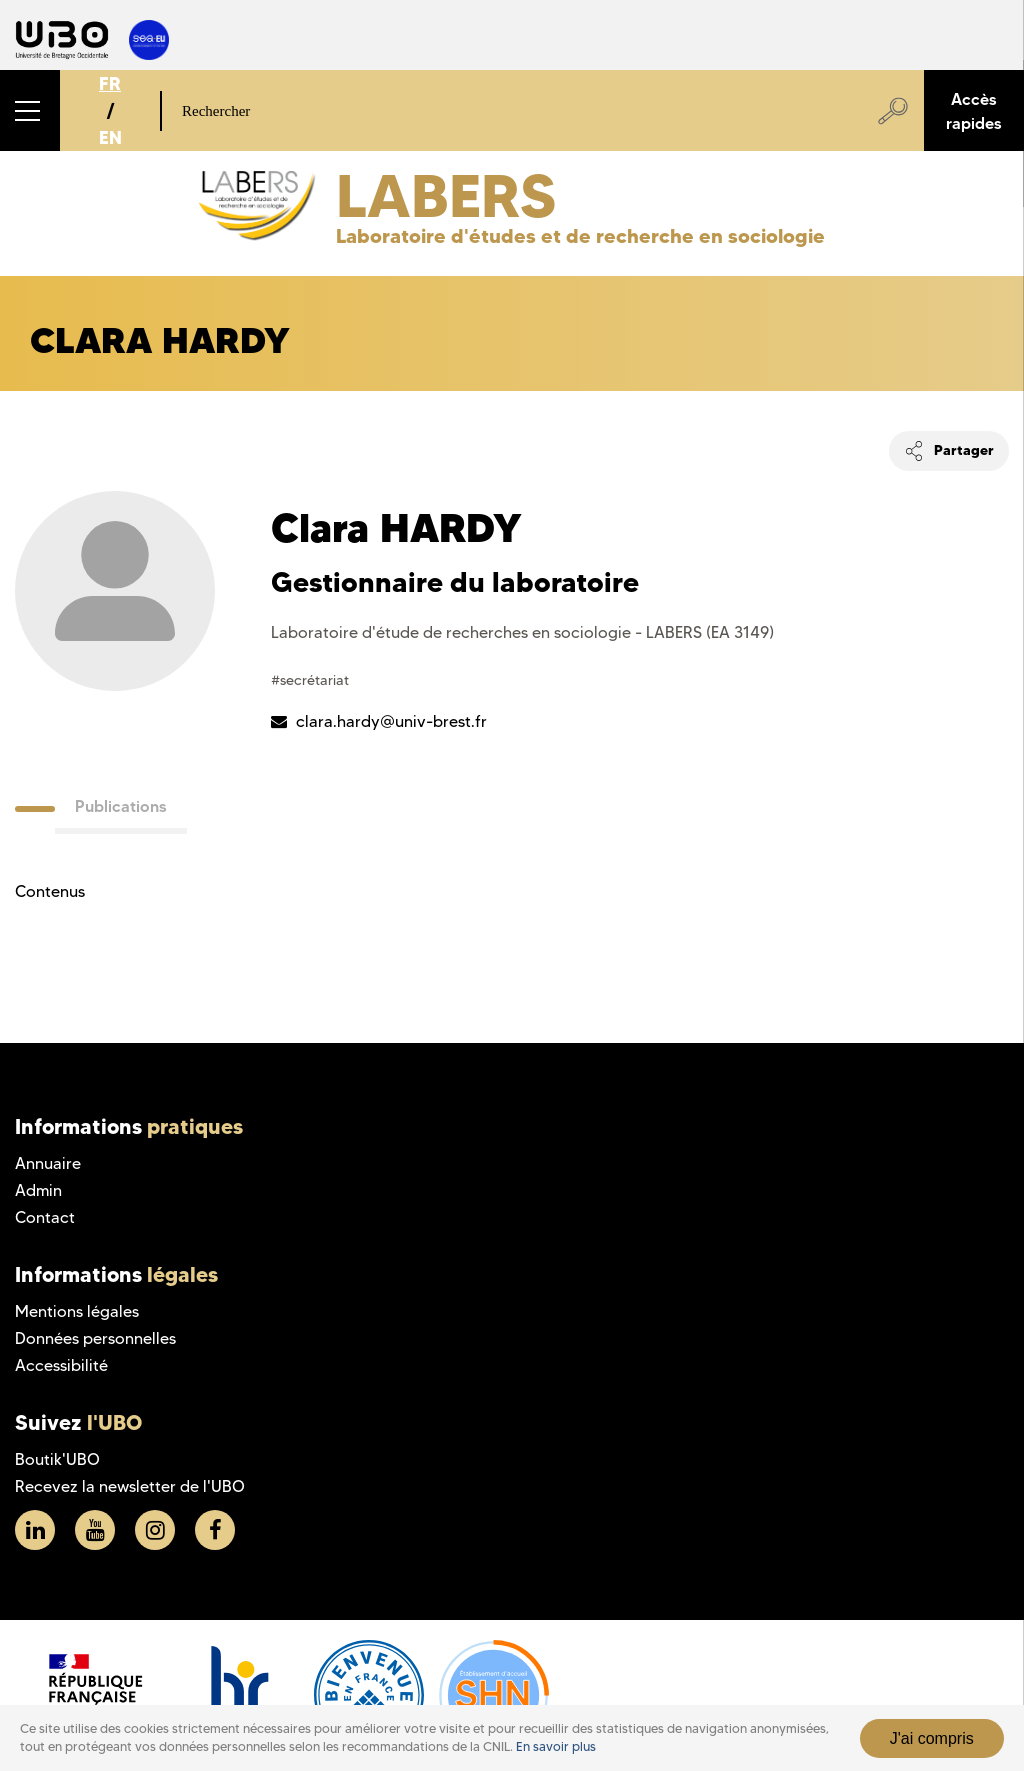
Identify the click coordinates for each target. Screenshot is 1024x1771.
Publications (121, 806)
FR (110, 83)
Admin (38, 1190)
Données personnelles (95, 1338)
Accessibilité (61, 1365)
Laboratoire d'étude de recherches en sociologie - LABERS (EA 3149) (522, 632)
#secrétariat (310, 680)
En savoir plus (556, 1746)
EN (110, 137)
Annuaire (48, 1163)
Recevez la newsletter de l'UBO (130, 1486)
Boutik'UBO (57, 1459)
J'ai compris (932, 1738)
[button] (30, 110)
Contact (45, 1217)
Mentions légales (77, 1311)
